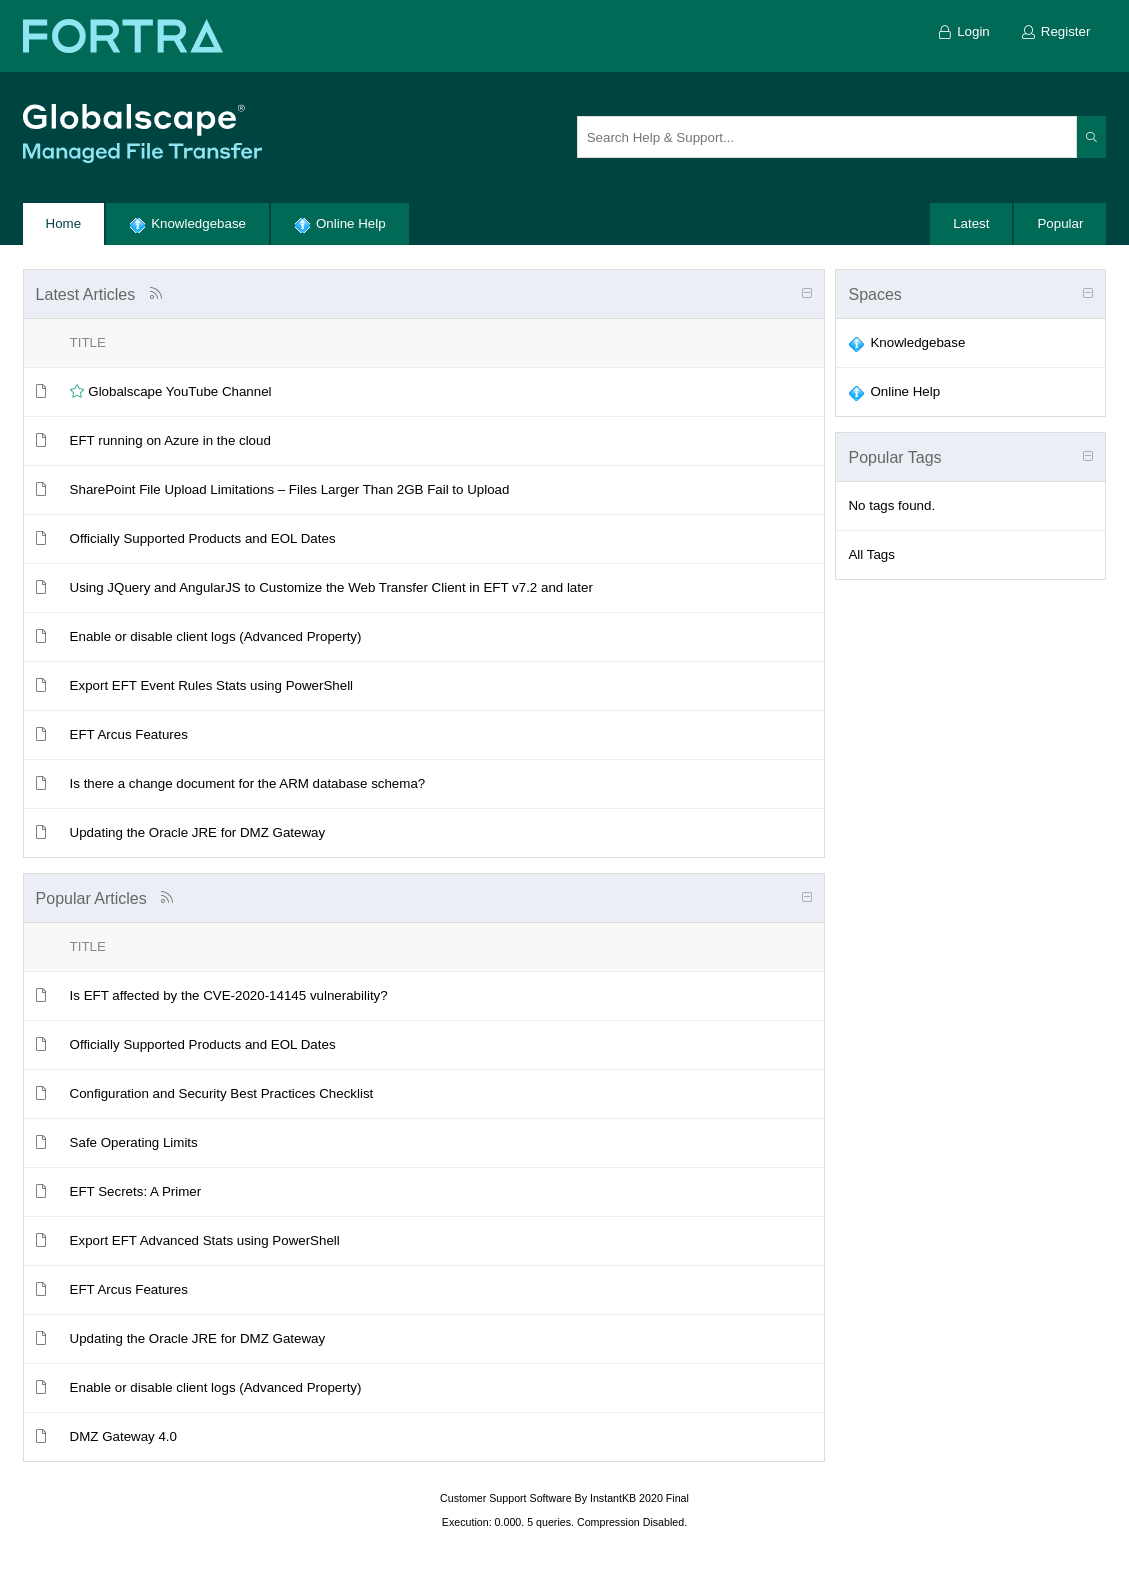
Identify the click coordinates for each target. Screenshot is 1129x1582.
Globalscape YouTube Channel (179, 391)
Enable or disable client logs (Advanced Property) (216, 636)
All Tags (871, 554)
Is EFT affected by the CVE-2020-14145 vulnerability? (229, 995)
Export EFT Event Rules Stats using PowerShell (211, 685)
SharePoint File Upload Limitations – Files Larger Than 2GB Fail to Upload (290, 489)
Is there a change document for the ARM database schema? (248, 783)
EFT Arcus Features (129, 734)
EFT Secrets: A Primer (136, 1191)
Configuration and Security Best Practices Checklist (222, 1093)
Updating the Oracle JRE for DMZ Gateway (198, 832)
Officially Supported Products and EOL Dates (203, 538)
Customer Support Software (506, 1498)
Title (88, 342)
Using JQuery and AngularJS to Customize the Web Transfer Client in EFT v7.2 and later (331, 587)
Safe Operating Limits (134, 1142)
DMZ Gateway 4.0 (123, 1436)
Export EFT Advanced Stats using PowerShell (205, 1240)
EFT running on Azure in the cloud (170, 440)
